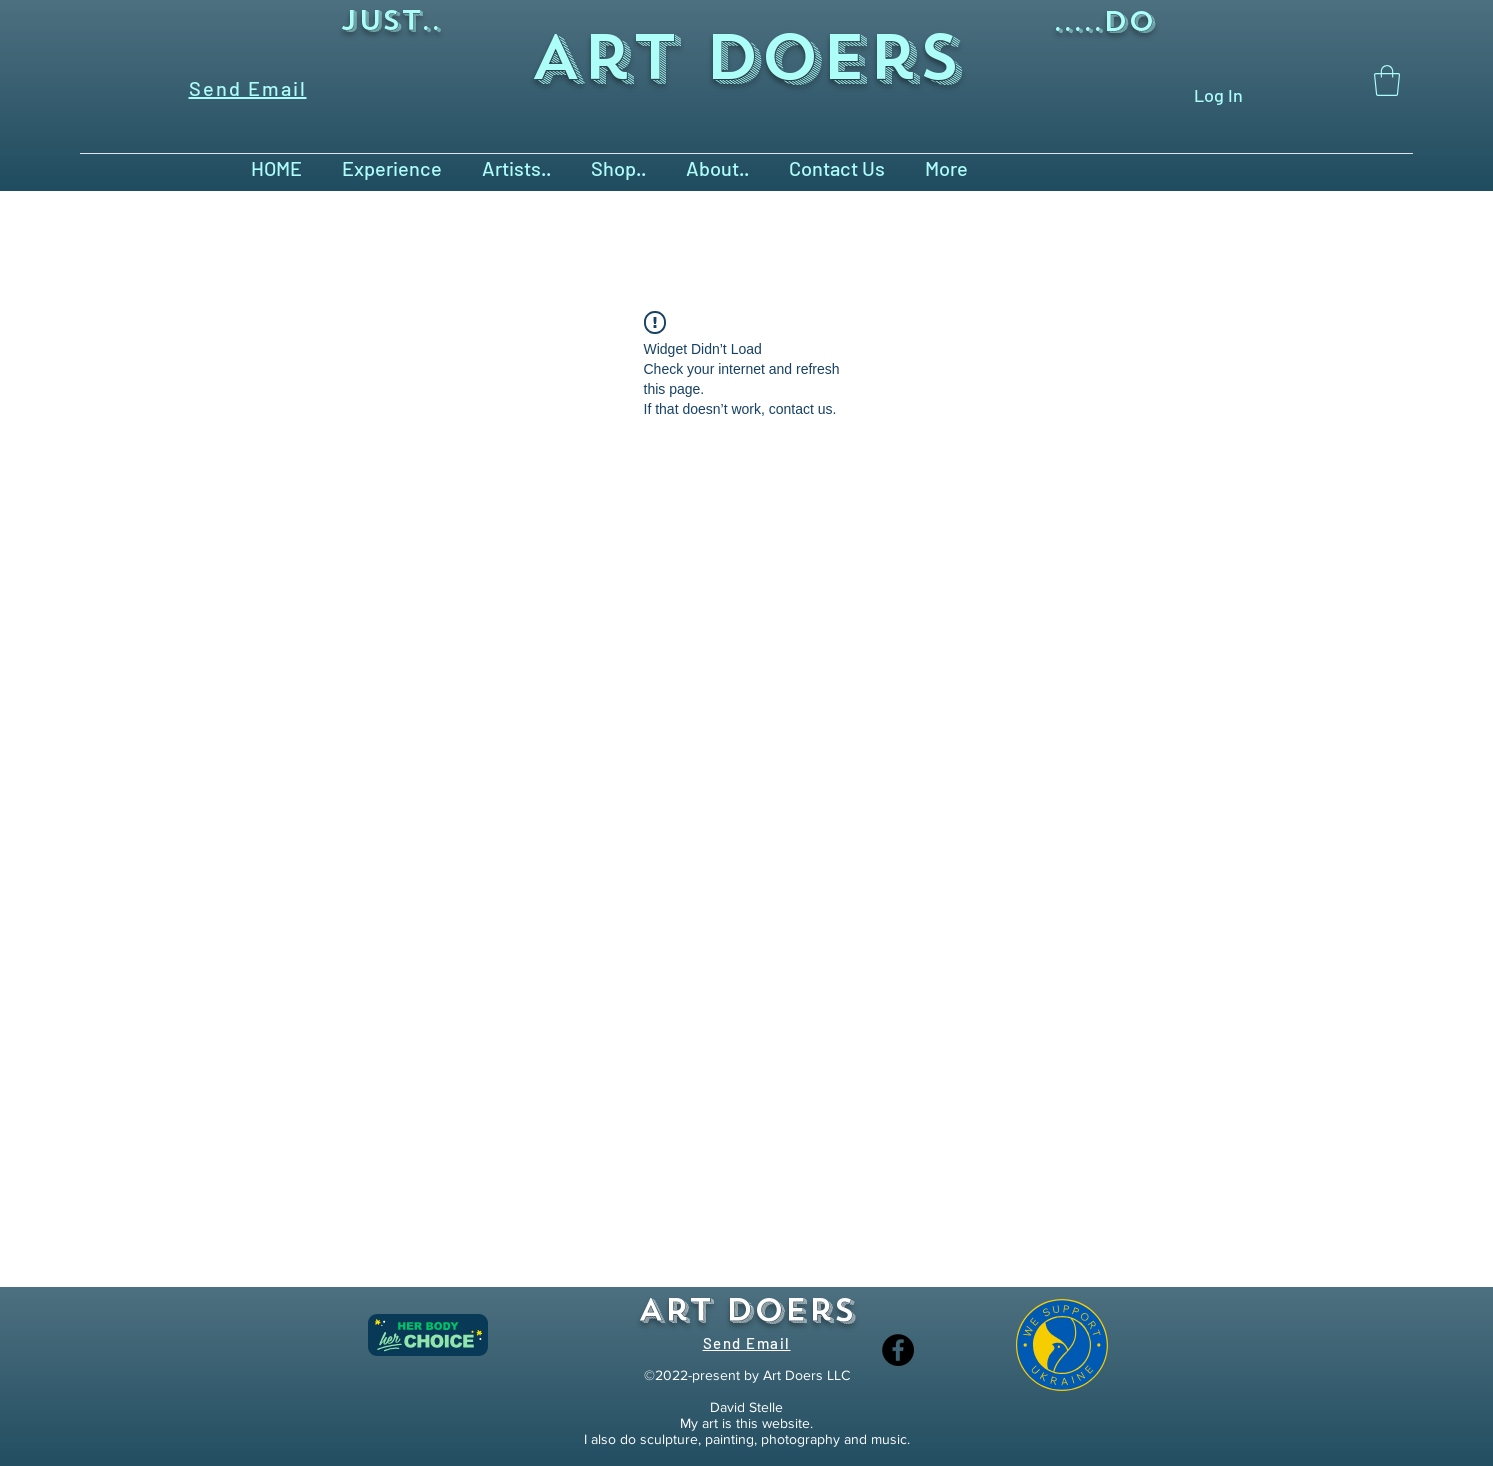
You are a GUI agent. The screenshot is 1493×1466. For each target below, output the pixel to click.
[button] (1387, 80)
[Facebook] (898, 1350)
